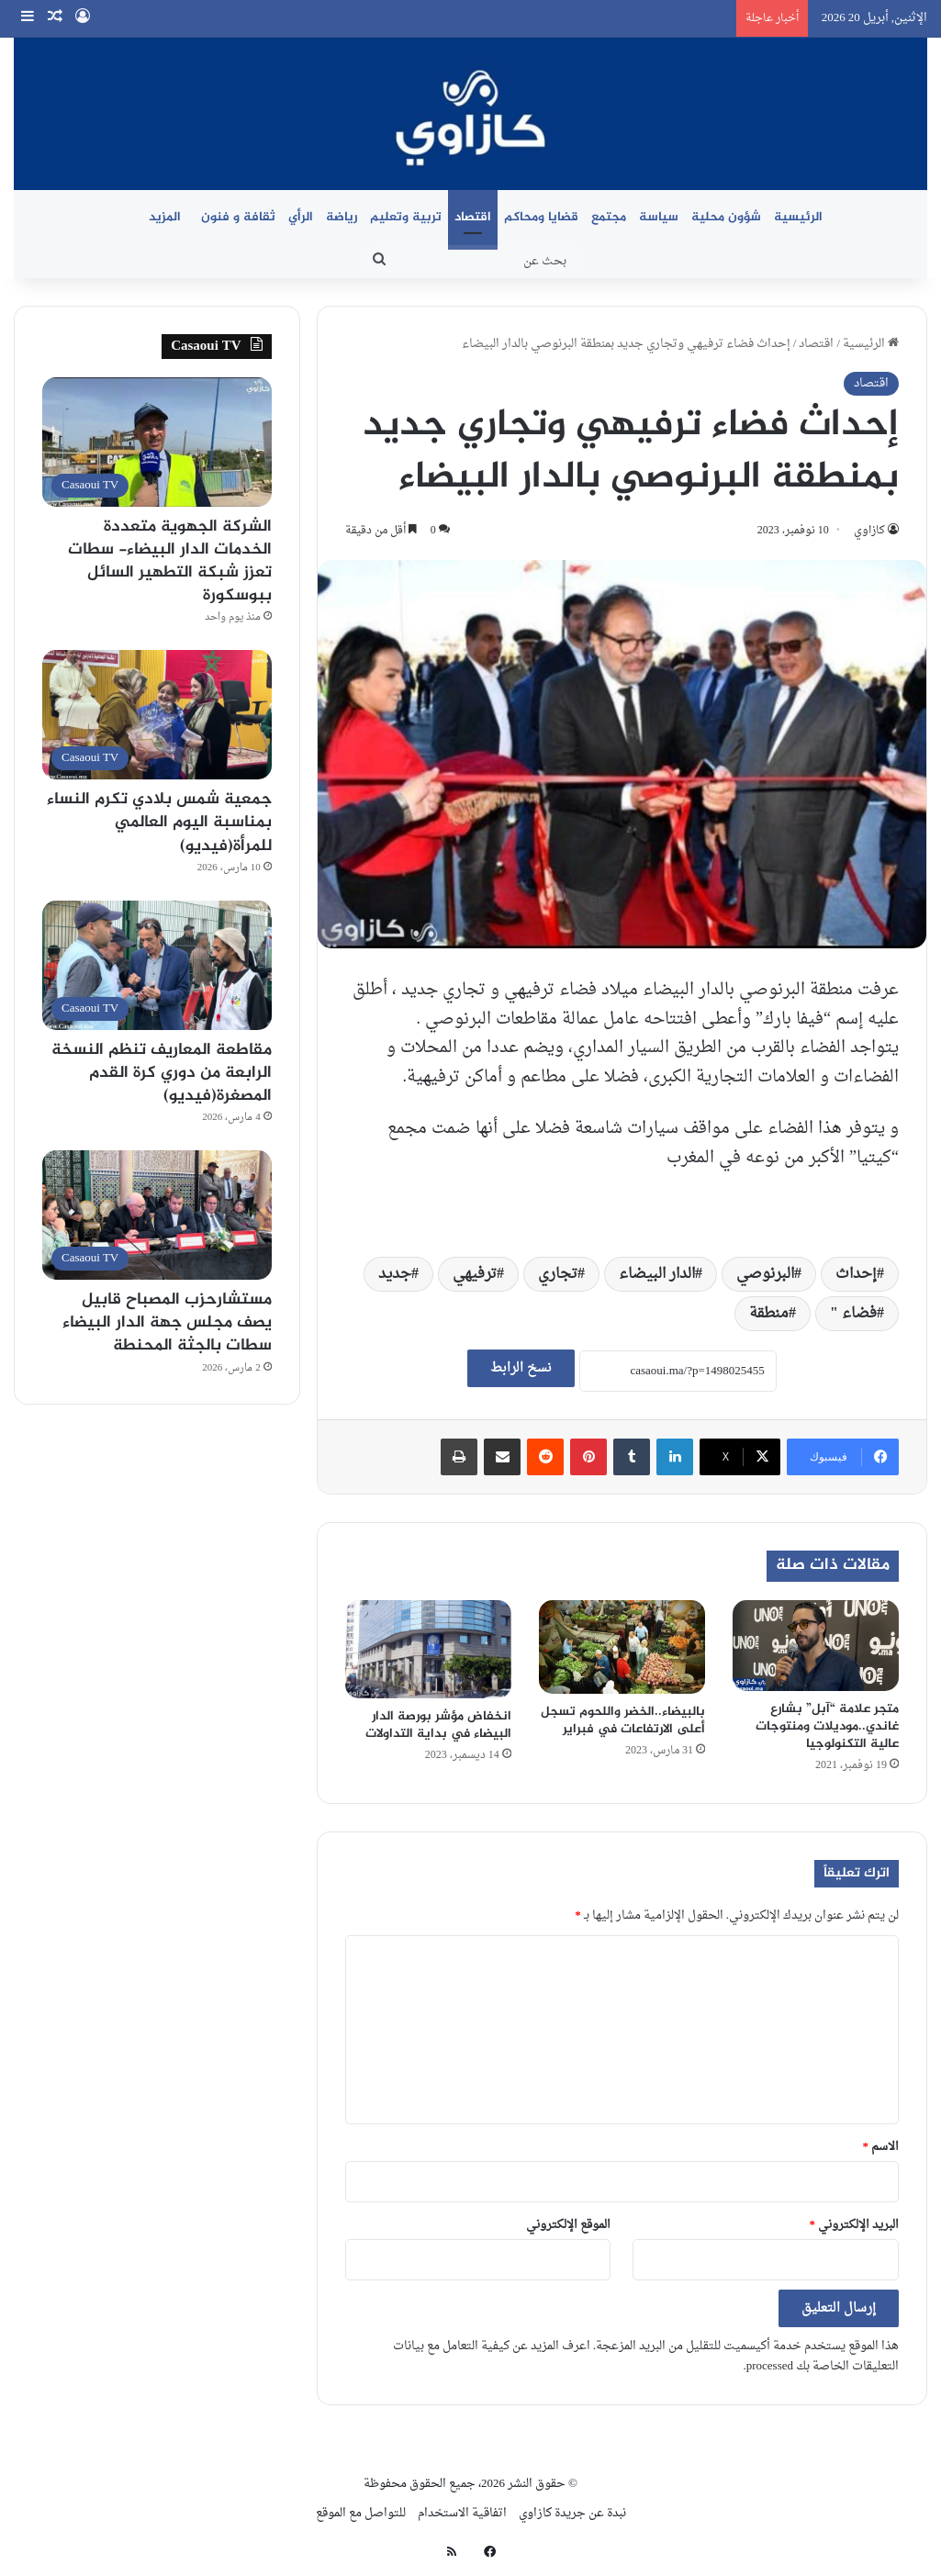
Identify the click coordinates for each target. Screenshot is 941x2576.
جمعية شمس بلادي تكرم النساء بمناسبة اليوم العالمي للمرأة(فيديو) (159, 822)
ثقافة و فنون (238, 217)
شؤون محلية (726, 217)
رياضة (341, 217)
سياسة (658, 217)
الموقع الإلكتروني (568, 2224)
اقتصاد (472, 217)
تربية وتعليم (406, 217)
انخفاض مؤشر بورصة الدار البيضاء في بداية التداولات (438, 1725)
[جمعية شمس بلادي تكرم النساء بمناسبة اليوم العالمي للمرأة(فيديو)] (157, 714)
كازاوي (869, 531)
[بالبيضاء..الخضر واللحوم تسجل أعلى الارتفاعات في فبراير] (622, 1647)
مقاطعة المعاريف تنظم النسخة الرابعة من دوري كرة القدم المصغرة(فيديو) (161, 1073)
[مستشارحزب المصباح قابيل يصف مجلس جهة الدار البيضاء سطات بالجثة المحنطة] (157, 1215)
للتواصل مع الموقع (361, 2513)
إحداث (856, 1274)
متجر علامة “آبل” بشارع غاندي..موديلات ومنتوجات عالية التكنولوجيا (827, 1726)
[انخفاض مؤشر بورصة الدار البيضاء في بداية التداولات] (428, 1649)
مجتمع (608, 217)
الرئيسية (798, 217)
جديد (394, 1274)
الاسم (881, 2146)
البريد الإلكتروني (855, 2224)
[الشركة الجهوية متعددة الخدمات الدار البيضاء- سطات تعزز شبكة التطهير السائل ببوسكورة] (157, 442)
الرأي (300, 217)
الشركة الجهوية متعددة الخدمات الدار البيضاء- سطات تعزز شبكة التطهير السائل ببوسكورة (170, 561)
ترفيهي (475, 1274)
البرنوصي (765, 1274)
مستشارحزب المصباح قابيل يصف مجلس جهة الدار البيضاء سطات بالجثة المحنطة (167, 1323)
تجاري (557, 1274)
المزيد (165, 217)
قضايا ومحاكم (541, 217)
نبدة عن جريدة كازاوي (572, 2513)
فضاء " (853, 1313)
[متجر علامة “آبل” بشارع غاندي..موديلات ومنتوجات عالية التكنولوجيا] (816, 1645)
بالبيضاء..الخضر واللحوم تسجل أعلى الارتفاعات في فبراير (623, 1720)
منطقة (769, 1313)
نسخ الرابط (521, 1368)
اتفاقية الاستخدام (462, 2513)
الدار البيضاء (657, 1274)
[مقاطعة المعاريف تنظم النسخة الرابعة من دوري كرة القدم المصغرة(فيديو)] (157, 965)
